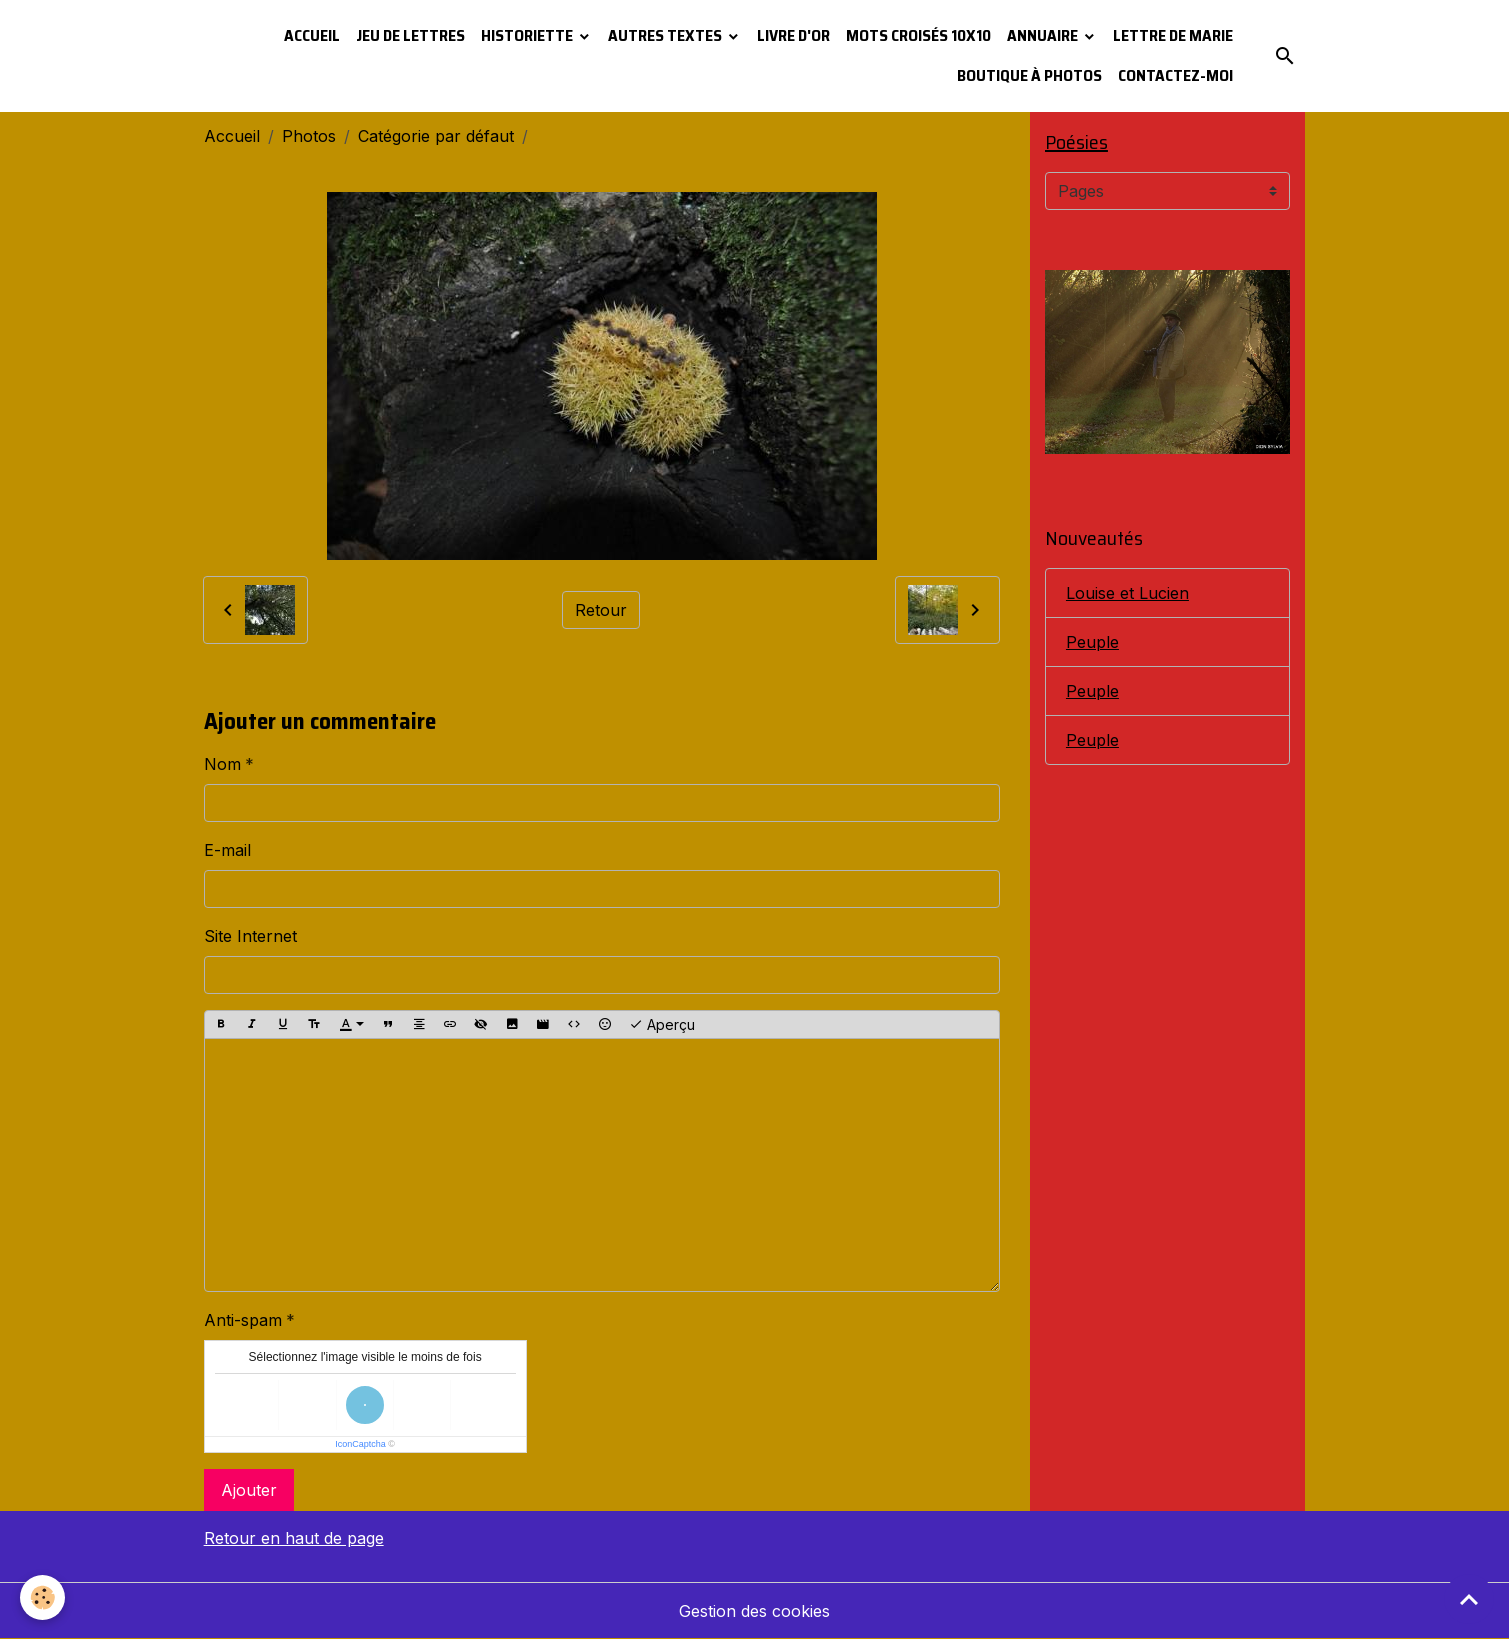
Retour (601, 610)
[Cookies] (42, 1597)
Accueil (312, 35)
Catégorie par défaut (436, 136)
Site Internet (250, 936)
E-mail (227, 850)
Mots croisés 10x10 (918, 35)
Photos (309, 136)
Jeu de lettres (410, 35)
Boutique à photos (1029, 75)
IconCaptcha (360, 1444)
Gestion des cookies (754, 1611)
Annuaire (1044, 35)
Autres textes (666, 35)
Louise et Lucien (1127, 593)
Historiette (528, 35)
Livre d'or (793, 35)
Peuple (1092, 642)
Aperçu (662, 1025)
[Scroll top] (1469, 1599)
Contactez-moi (1175, 75)
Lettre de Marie (1173, 35)
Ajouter (249, 1490)
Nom (222, 764)
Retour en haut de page (294, 1538)
